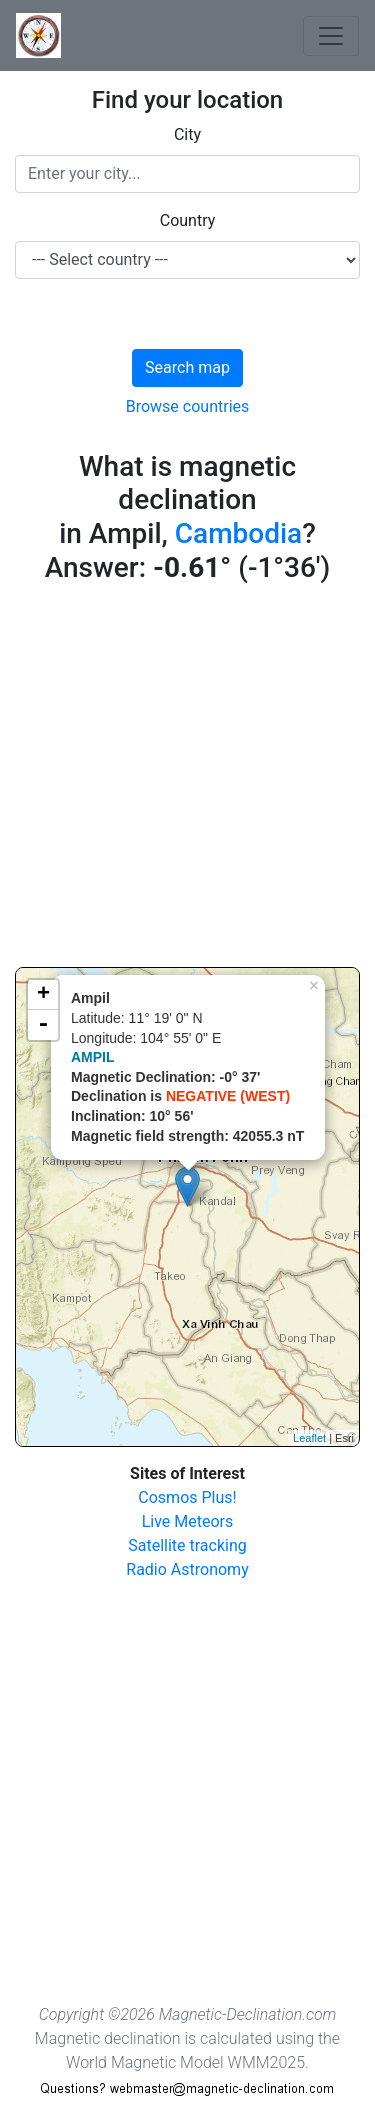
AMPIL (93, 1057)
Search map (187, 367)
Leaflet (309, 1438)
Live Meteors (188, 1521)
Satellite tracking (187, 1545)
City (187, 134)
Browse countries (188, 406)
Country (188, 220)
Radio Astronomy (187, 1569)
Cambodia (238, 533)
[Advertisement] (187, 779)
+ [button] (43, 995)
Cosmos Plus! (187, 1497)
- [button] (43, 1025)
